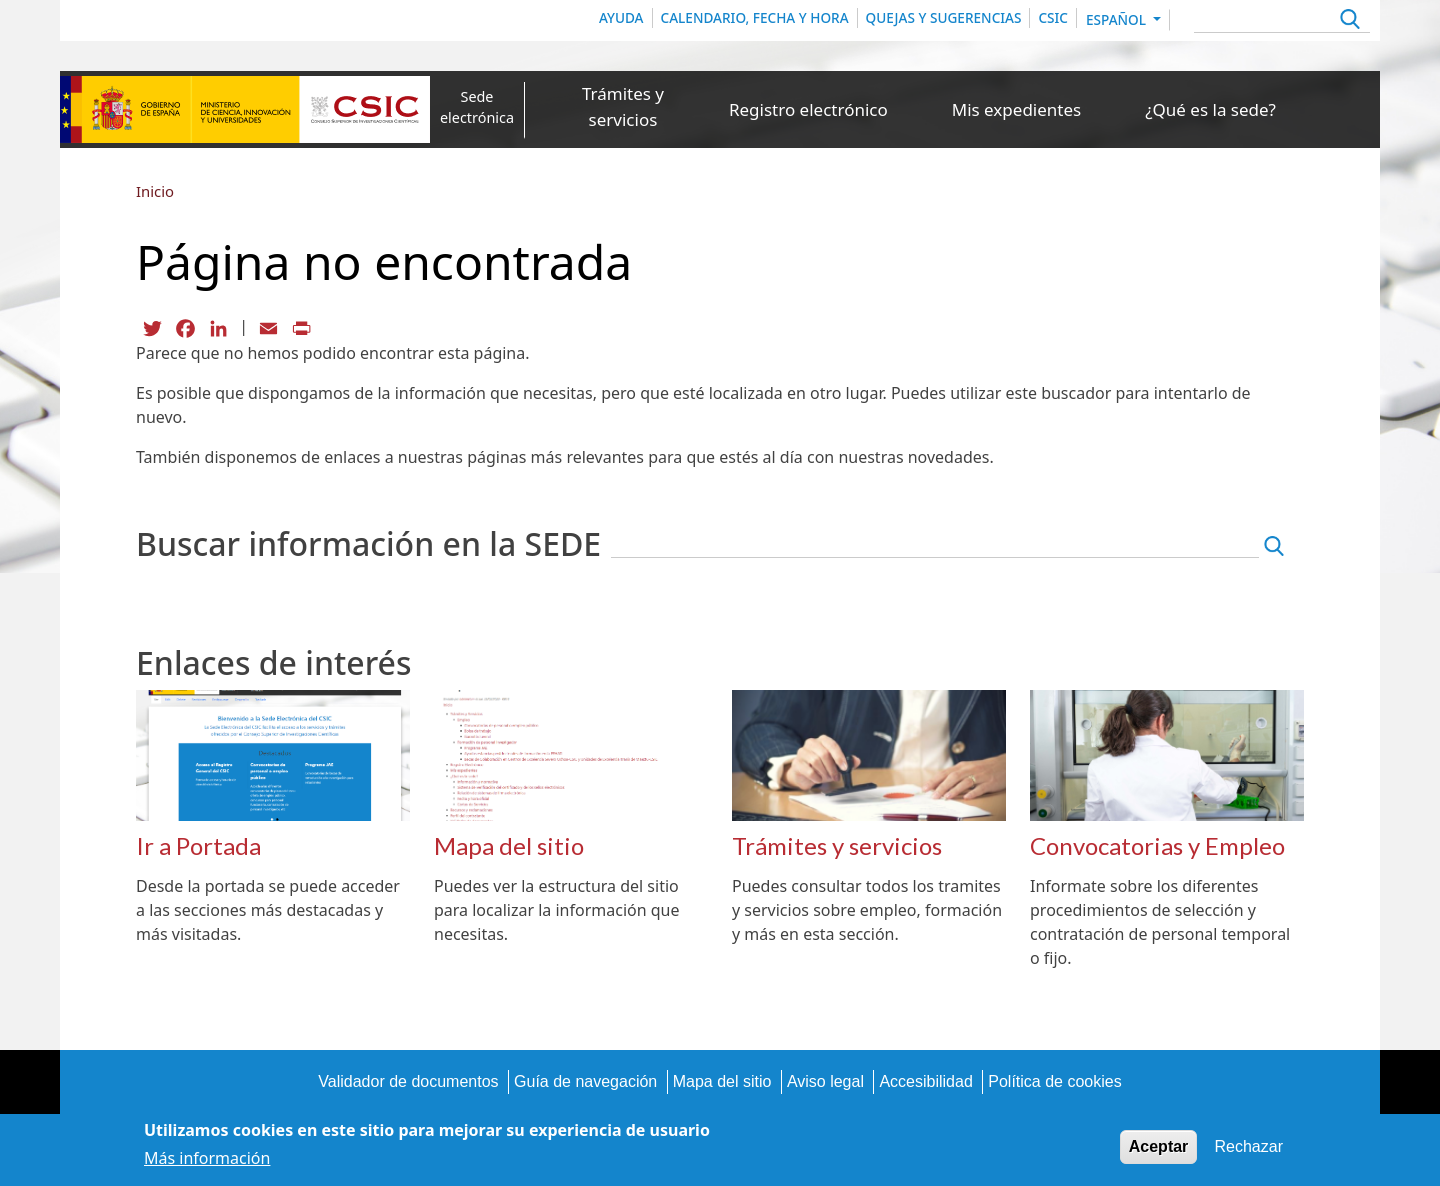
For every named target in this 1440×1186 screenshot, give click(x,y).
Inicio (155, 191)
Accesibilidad (925, 1081)
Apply (1347, 21)
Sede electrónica (477, 107)
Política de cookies (1054, 1081)
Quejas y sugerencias (944, 17)
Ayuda (621, 17)
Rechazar (1249, 1150)
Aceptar (1159, 1150)
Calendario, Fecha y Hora (755, 17)
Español (1118, 19)
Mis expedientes (1016, 109)
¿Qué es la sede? (1210, 109)
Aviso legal (825, 1081)
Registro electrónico (808, 109)
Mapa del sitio (722, 1081)
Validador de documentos (408, 1081)
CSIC (1053, 17)
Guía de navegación (585, 1081)
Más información (207, 1162)
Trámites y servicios (623, 106)
